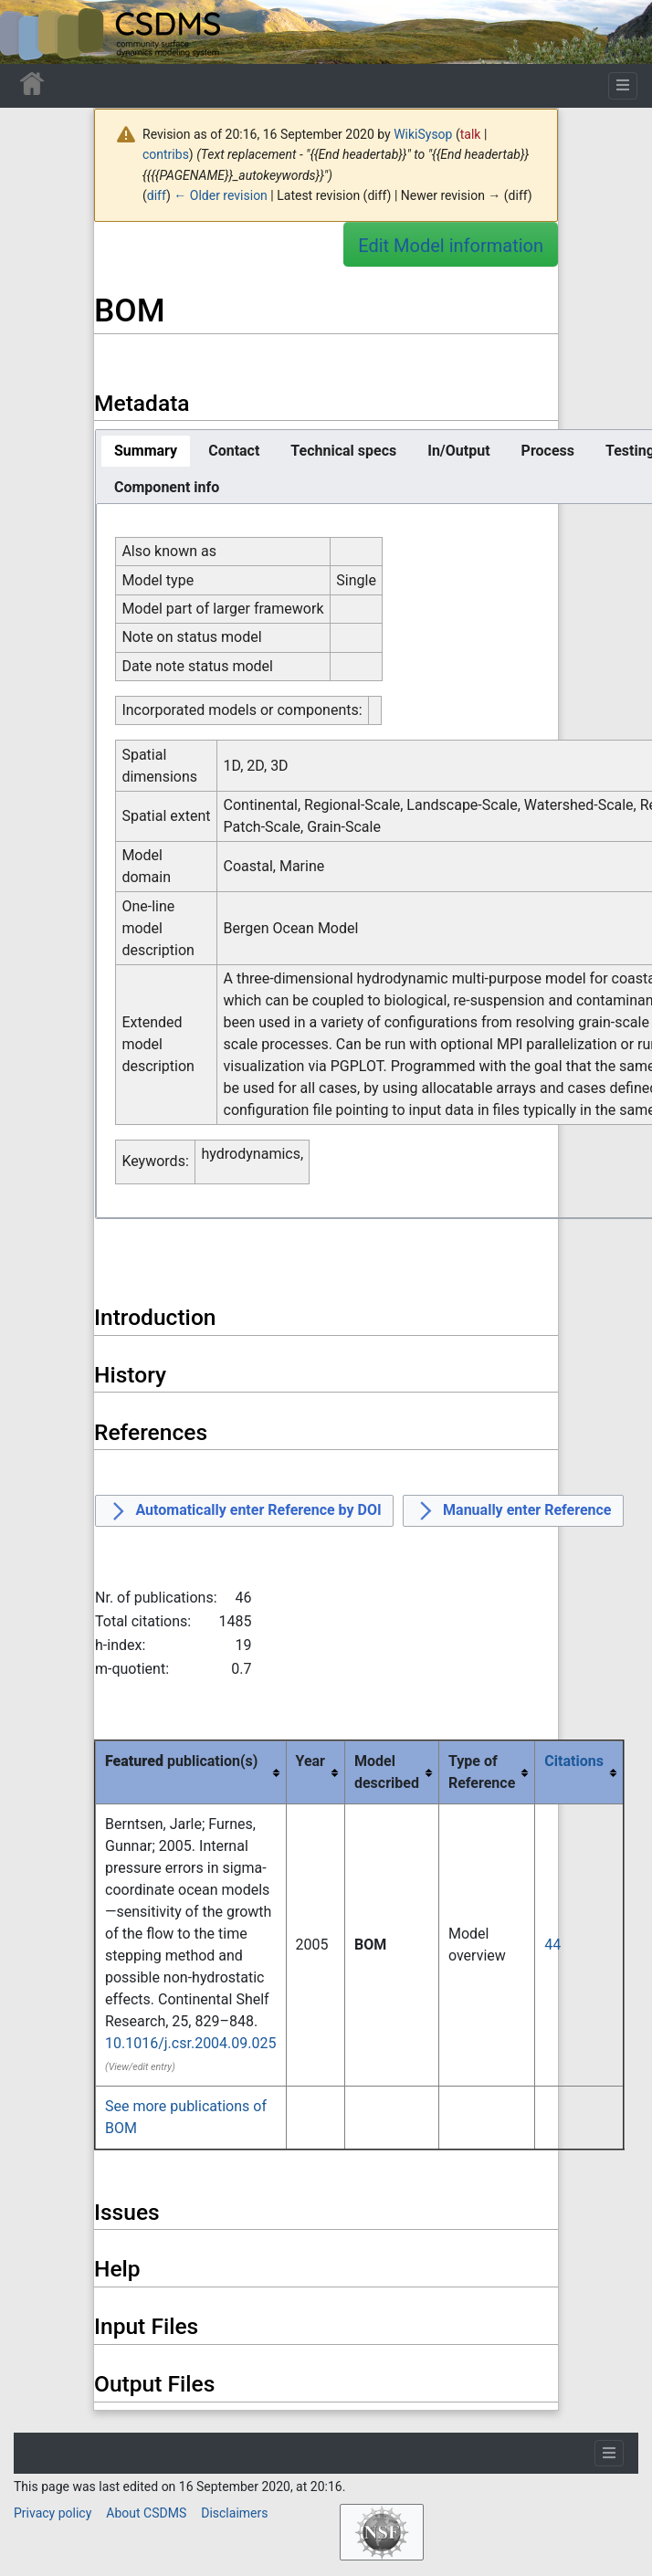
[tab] (145, 451)
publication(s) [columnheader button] (181, 1761)
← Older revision (221, 195)
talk (470, 134)
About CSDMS (146, 2513)
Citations (574, 1761)
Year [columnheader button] (310, 1761)
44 (552, 1944)
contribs (165, 154)
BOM (370, 1944)
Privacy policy (52, 2513)
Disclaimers (234, 2513)
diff (156, 195)
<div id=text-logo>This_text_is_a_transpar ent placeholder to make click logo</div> (29, 32)
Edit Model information (450, 246)
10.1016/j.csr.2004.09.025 (191, 2043)
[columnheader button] (579, 1772)
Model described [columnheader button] (386, 1772)
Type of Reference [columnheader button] (481, 1772)
